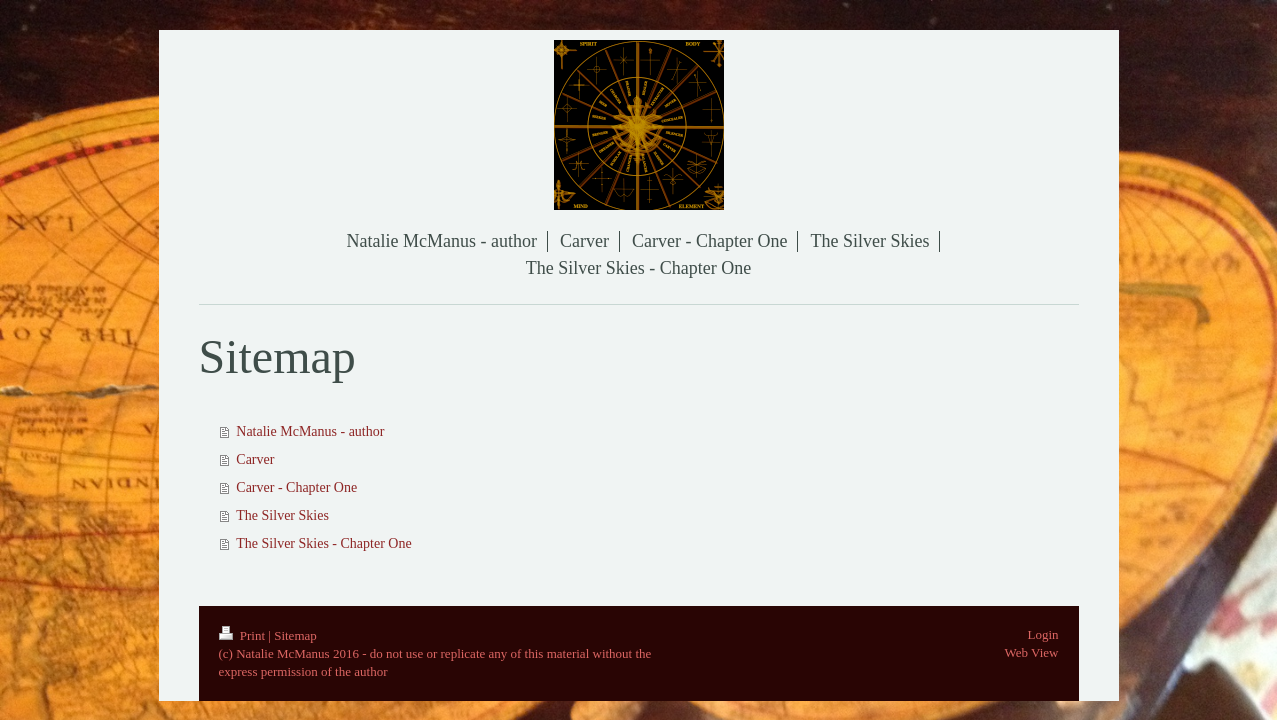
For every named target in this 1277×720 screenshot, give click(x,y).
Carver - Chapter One (296, 487)
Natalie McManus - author (310, 431)
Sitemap (295, 635)
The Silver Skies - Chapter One (323, 543)
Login (1042, 634)
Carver (255, 459)
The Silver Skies (282, 515)
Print (244, 635)
